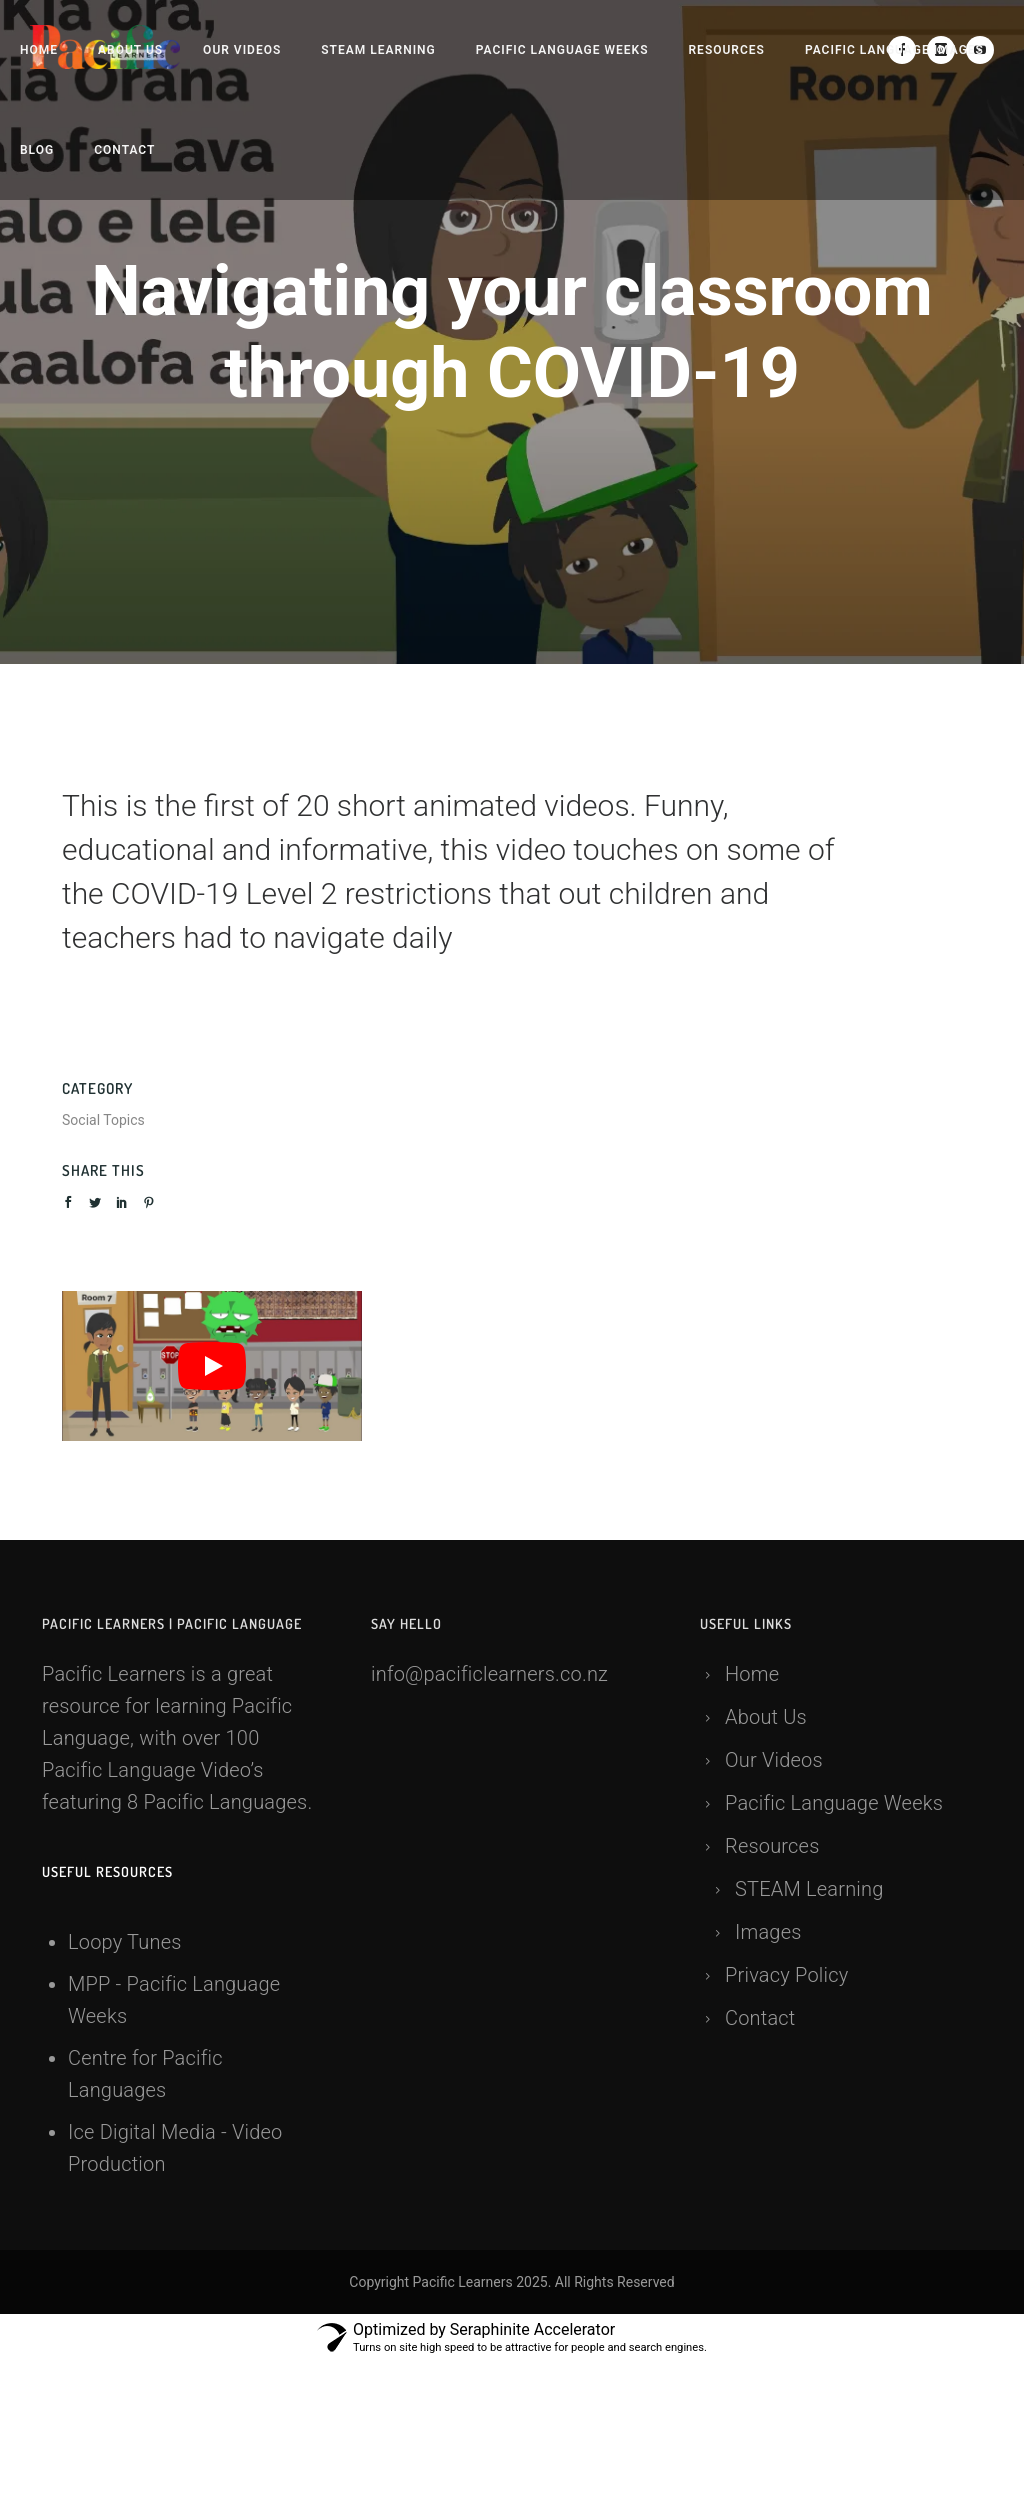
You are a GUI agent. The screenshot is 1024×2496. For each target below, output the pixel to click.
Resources (727, 50)
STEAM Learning (378, 50)
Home (39, 50)
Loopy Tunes (125, 1942)
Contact (124, 150)
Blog (37, 150)
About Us (130, 50)
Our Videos (242, 50)
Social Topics (103, 1120)
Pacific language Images (894, 50)
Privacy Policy (786, 1975)
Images (768, 1932)
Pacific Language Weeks (562, 50)
